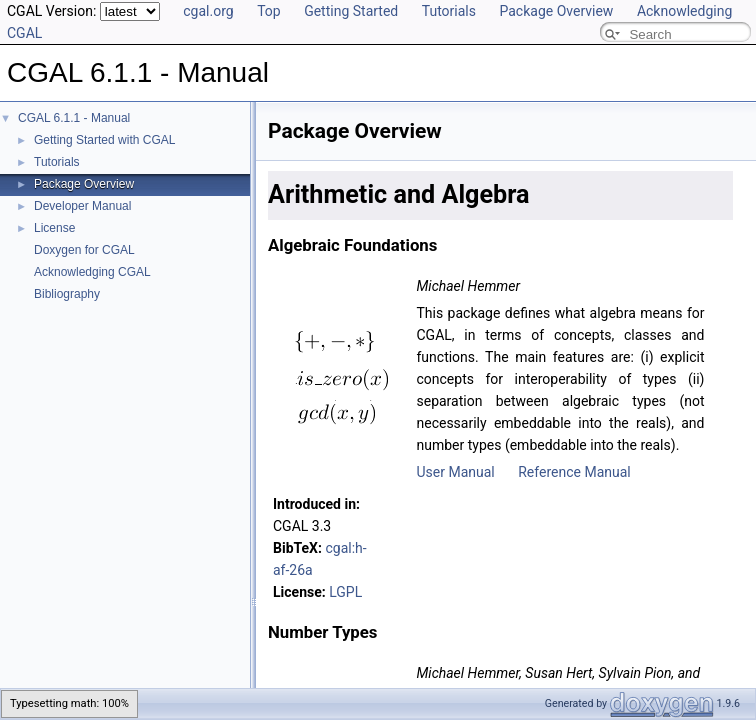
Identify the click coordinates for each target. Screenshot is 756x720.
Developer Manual (82, 206)
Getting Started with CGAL (104, 140)
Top (269, 11)
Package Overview (556, 11)
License (54, 228)
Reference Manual (574, 472)
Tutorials (449, 11)
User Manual (455, 472)
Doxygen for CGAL (84, 250)
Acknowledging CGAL (92, 272)
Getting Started (351, 11)
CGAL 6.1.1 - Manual (74, 118)
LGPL (345, 592)
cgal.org (208, 11)
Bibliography (67, 294)
